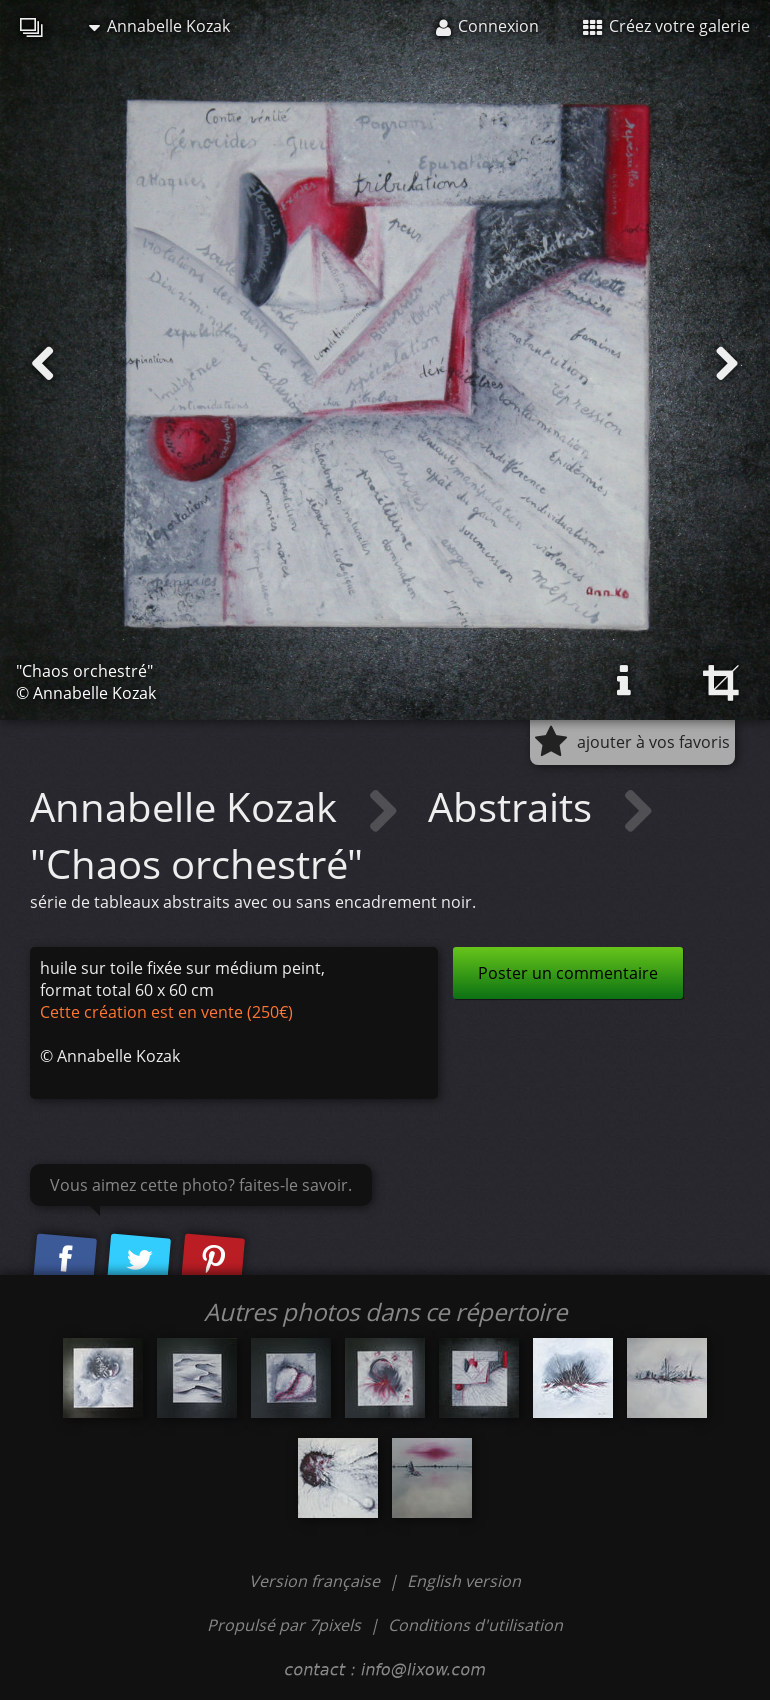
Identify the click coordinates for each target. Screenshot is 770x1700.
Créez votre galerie (666, 26)
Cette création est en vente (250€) (166, 1012)
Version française (316, 1581)
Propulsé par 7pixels (284, 1625)
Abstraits (515, 806)
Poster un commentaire (568, 973)
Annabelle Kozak (159, 26)
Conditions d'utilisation (475, 1625)
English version (464, 1581)
